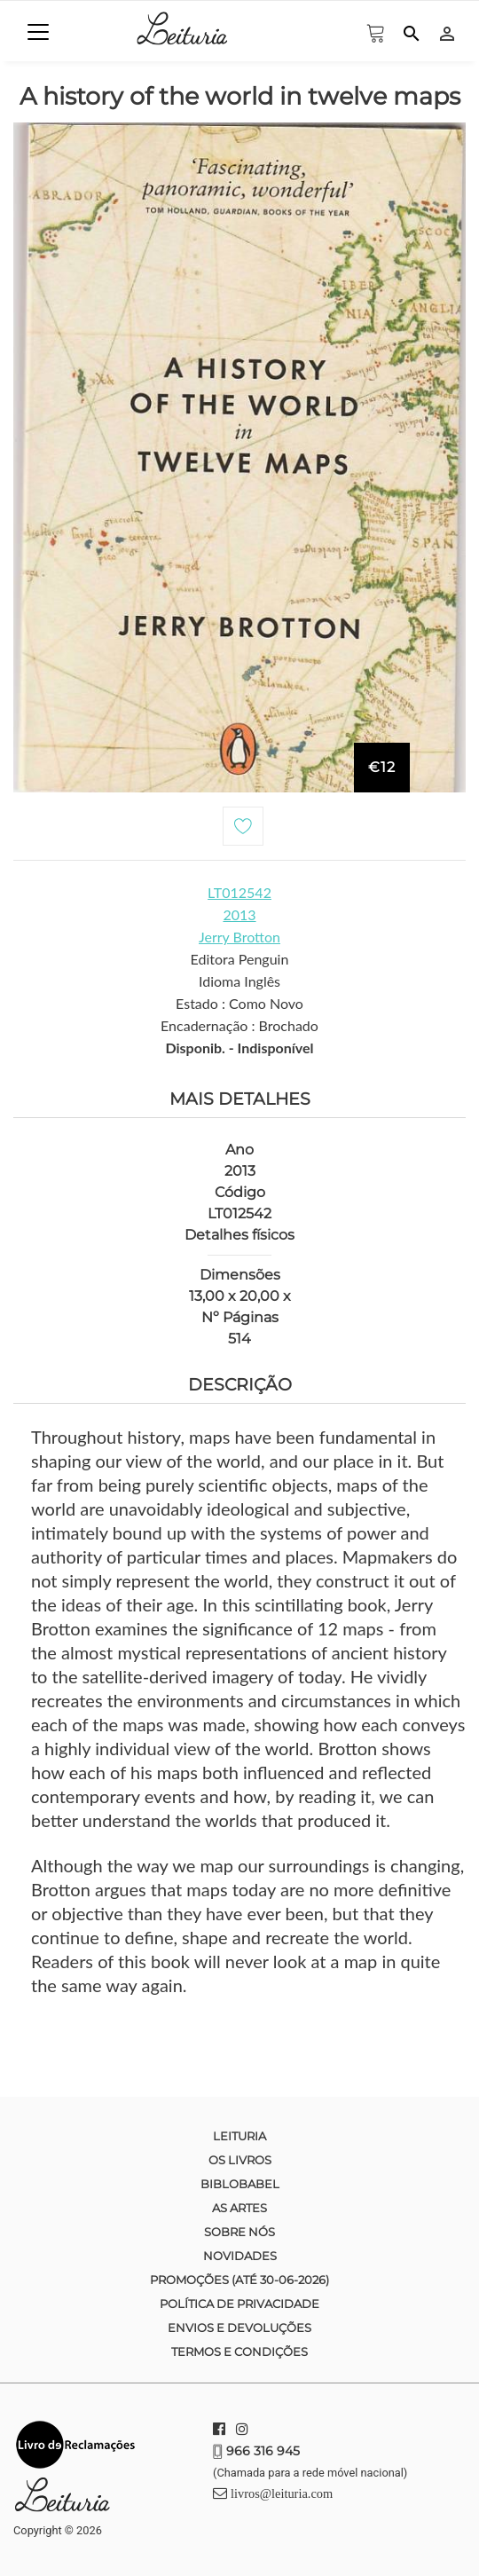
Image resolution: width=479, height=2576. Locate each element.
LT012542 (239, 892)
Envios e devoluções (239, 2327)
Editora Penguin (240, 958)
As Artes (239, 2208)
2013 (239, 914)
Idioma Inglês (239, 981)
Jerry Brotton (239, 936)
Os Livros (239, 2160)
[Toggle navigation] (38, 32)
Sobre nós (239, 2232)
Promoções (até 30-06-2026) (239, 2280)
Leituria (239, 2136)
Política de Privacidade (239, 2303)
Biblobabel (239, 2184)
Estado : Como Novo (239, 1003)
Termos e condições (239, 2351)
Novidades (240, 2256)
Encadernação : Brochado (239, 1025)
